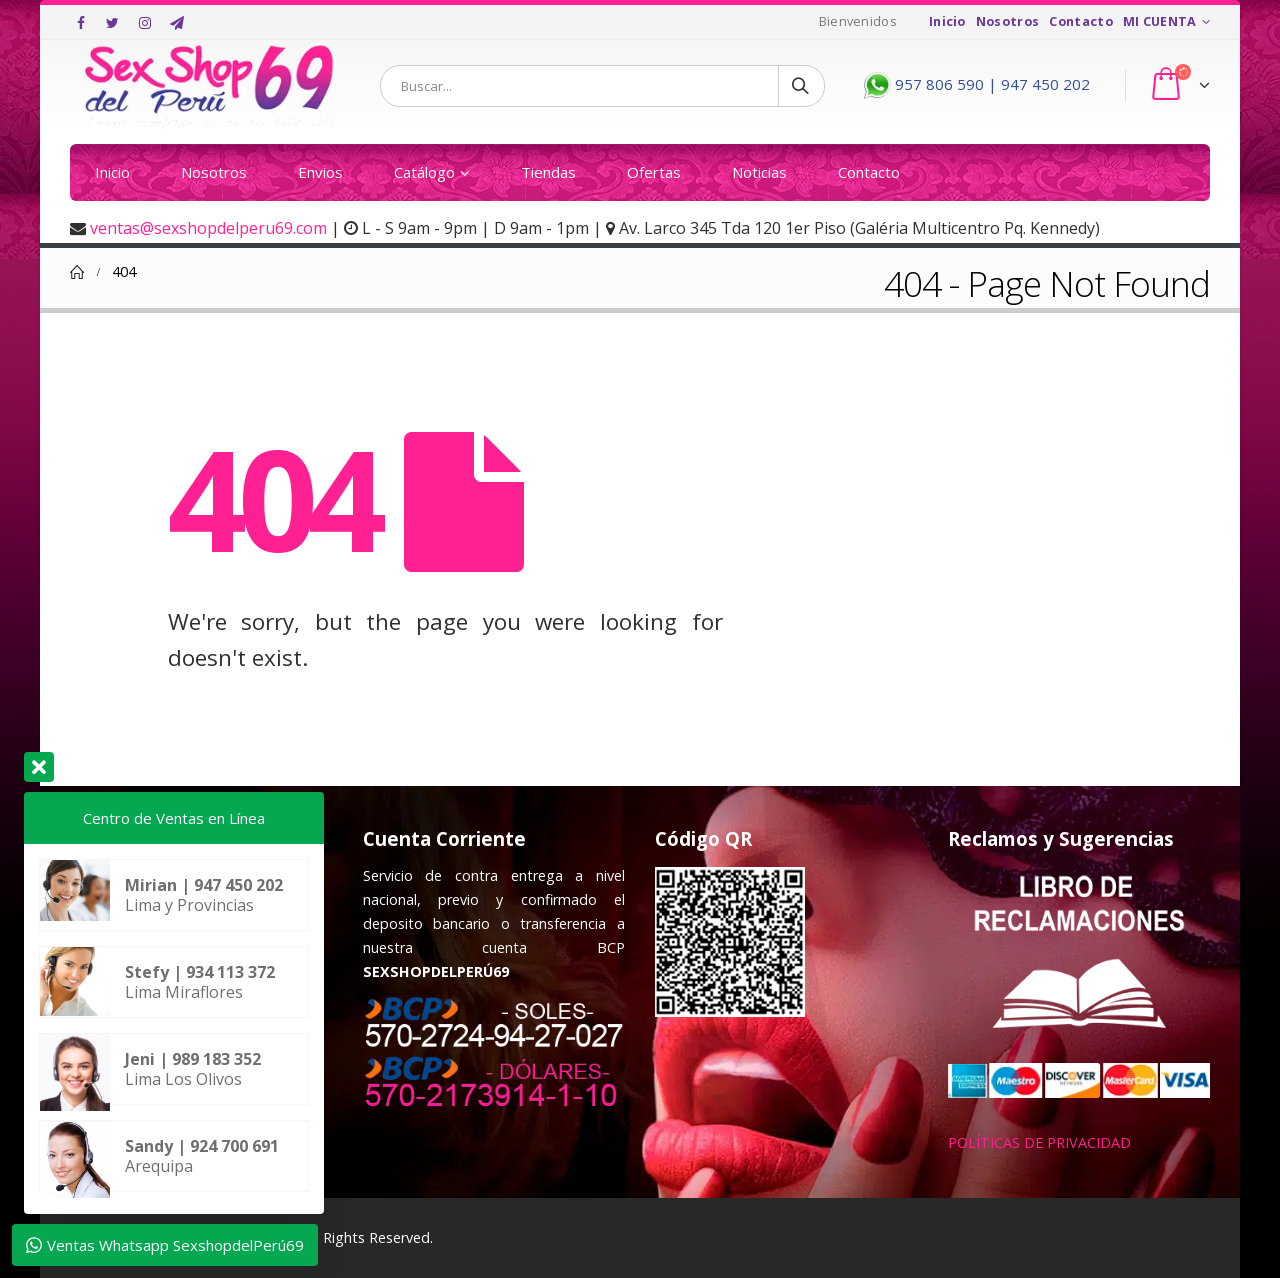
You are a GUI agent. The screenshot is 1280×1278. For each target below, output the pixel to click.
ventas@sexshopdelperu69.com (208, 228)
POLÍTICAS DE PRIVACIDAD (1039, 1142)
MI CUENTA (1160, 21)
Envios (320, 172)
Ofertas (654, 172)
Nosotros (1008, 21)
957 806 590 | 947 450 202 (974, 84)
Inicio (947, 21)
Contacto (1081, 21)
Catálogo (424, 172)
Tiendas (548, 172)
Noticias (759, 172)
